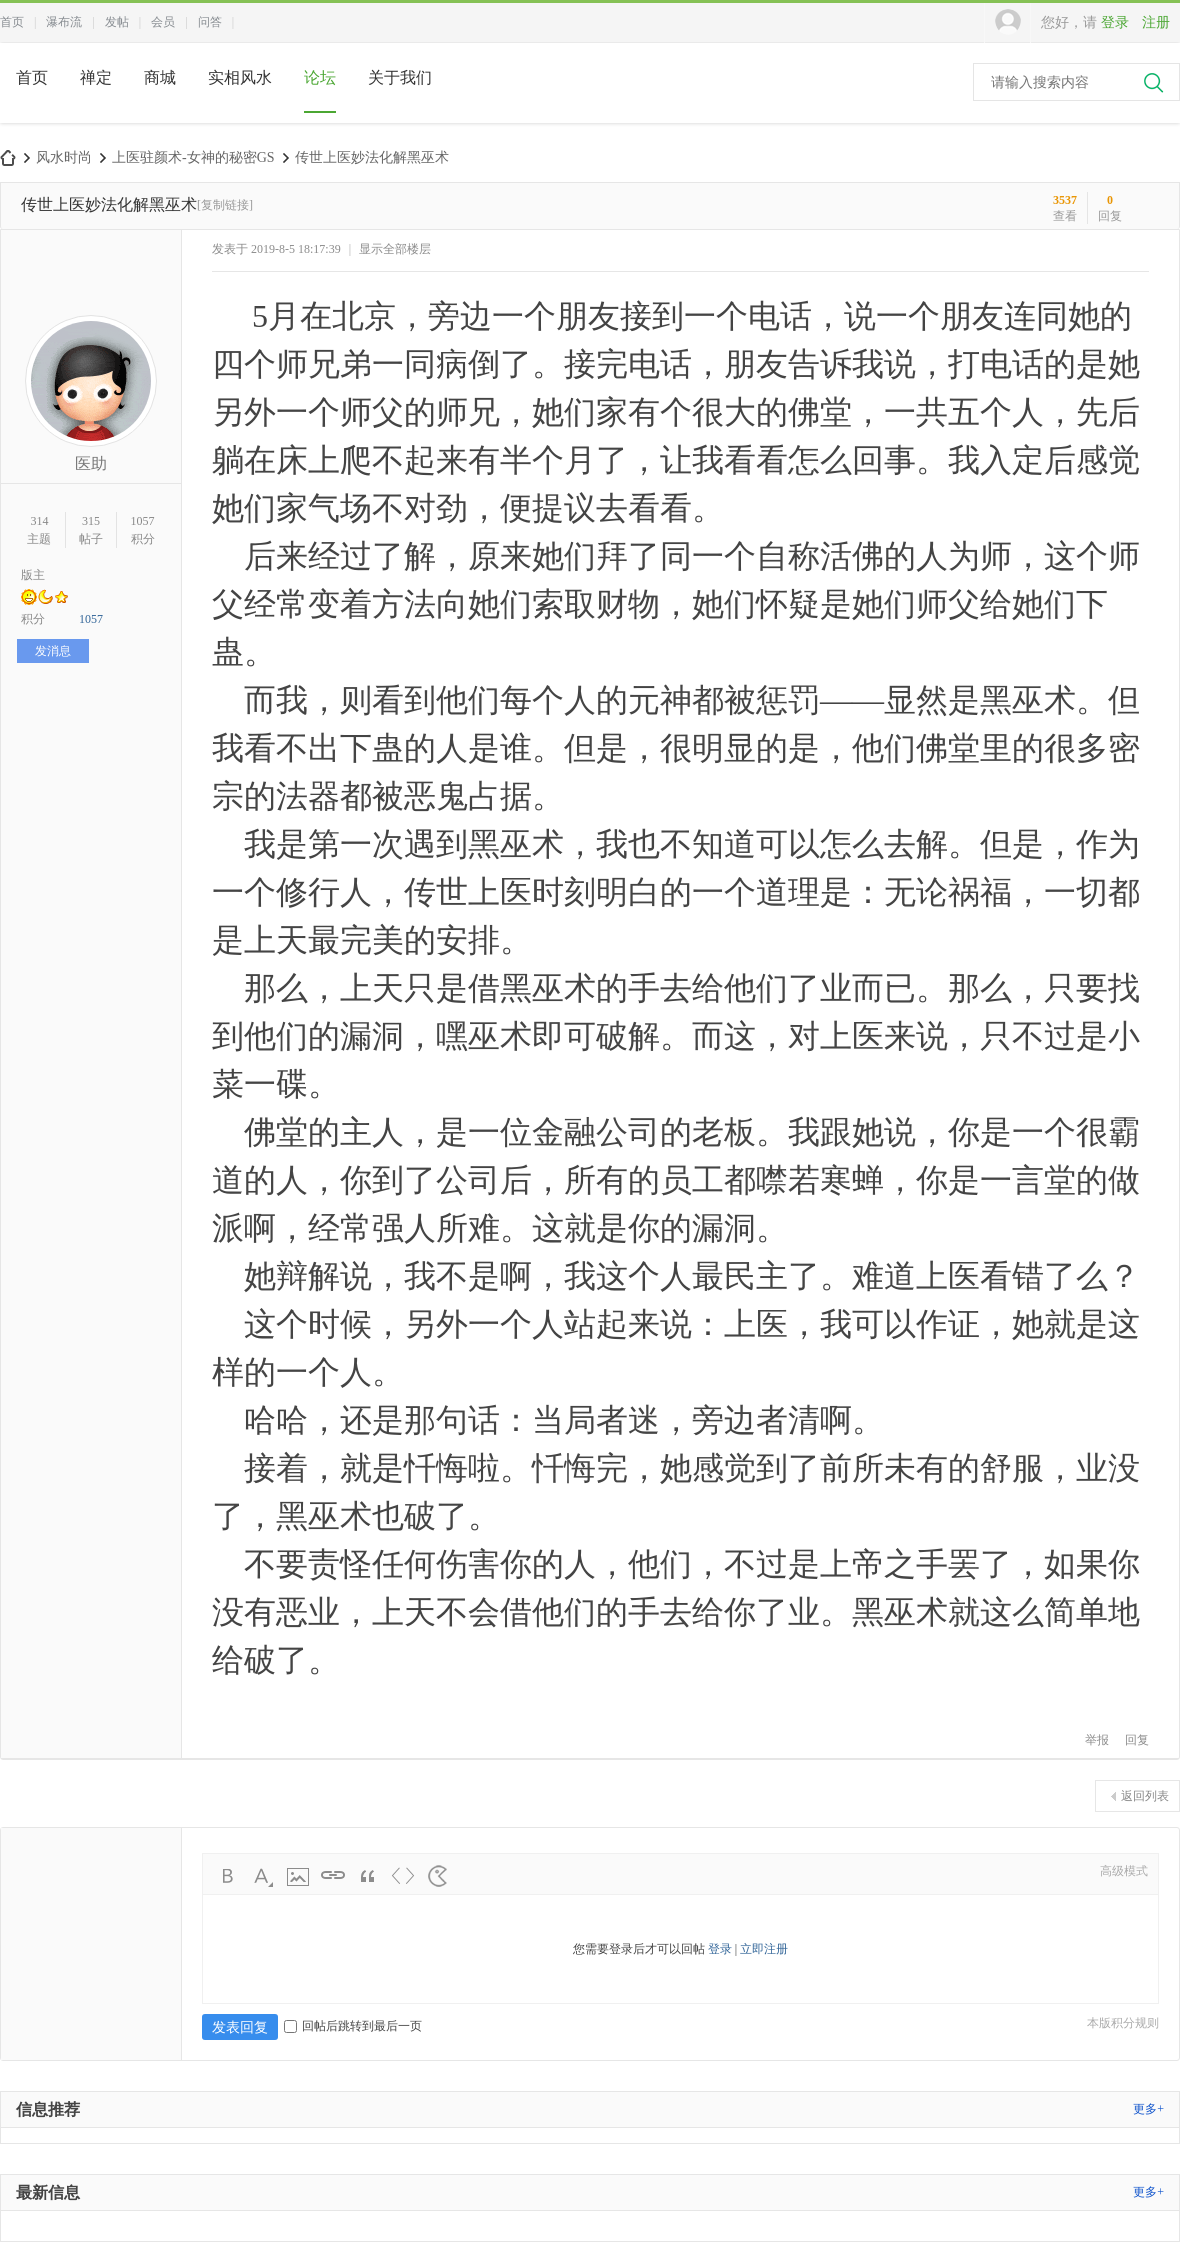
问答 (210, 22)
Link (333, 1876)
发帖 (117, 22)
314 (39, 521)
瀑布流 (64, 22)
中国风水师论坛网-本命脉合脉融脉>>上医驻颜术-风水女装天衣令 (8, 157)
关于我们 (400, 77)
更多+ (1148, 2109)
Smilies (438, 1876)
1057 (143, 521)
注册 (1156, 22)
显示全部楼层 (395, 249)
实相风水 (240, 77)
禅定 (96, 77)
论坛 (320, 77)
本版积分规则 (1123, 2023)
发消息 (53, 651)
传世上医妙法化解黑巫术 (372, 157)
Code (403, 1876)
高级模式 (1124, 1871)
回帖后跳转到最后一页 (353, 2026)
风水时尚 (64, 157)
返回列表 (1145, 1796)
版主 (33, 575)
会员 (163, 22)
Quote (368, 1876)
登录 (1115, 22)
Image (298, 1876)
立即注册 (764, 1949)
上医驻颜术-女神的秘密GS (193, 157)
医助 (91, 463)
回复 (1137, 1740)
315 (91, 521)
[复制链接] (225, 205)
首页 (12, 22)
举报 (1097, 1740)
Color (263, 1876)
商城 (160, 77)
